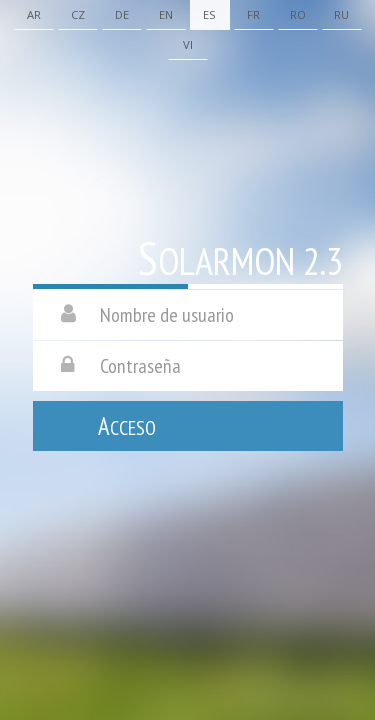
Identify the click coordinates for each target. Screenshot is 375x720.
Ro (298, 14)
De (122, 14)
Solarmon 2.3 (240, 259)
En (166, 14)
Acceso (127, 426)
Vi (188, 44)
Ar (34, 14)
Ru (341, 14)
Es (209, 14)
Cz (78, 14)
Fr (253, 14)
